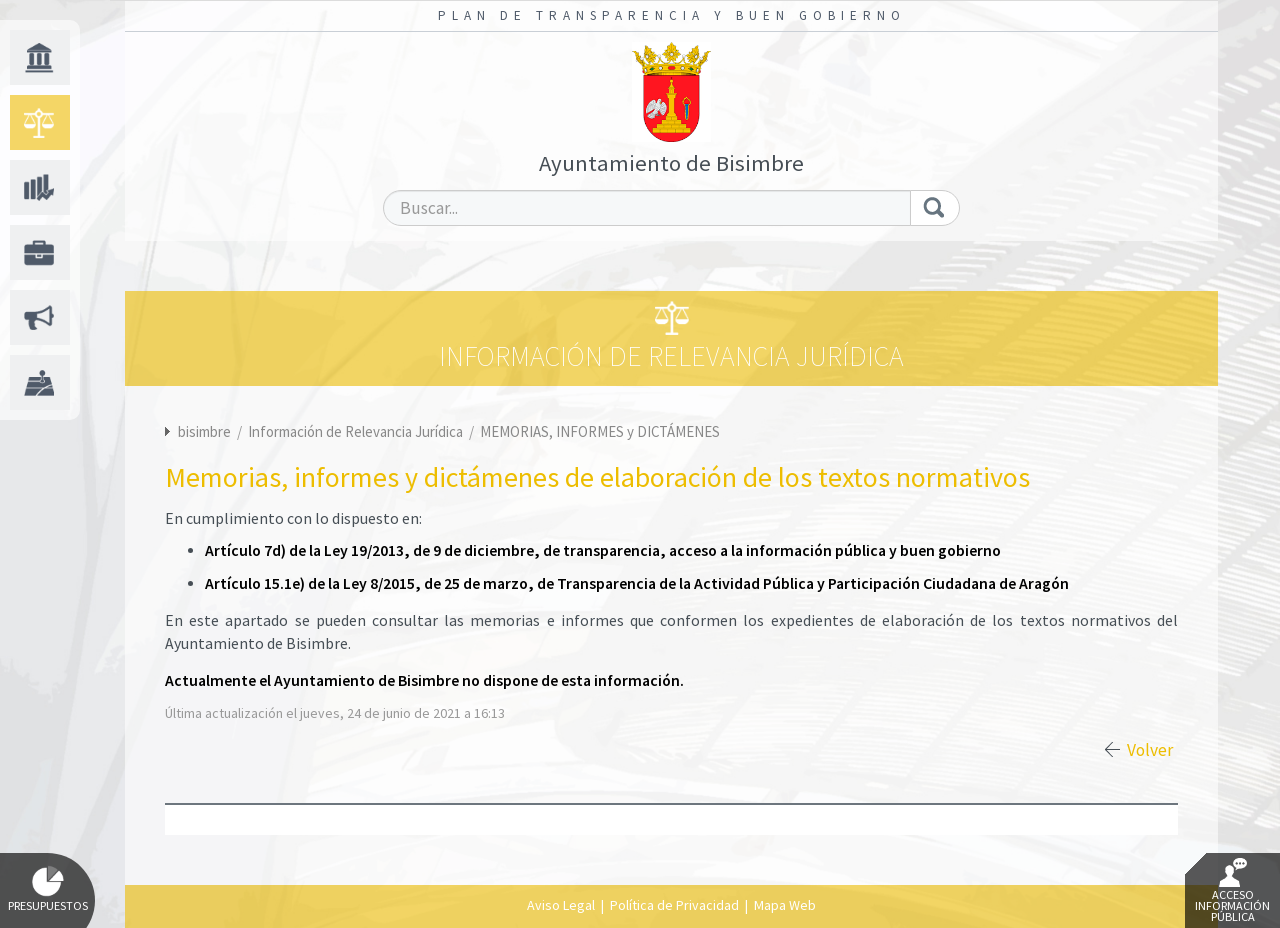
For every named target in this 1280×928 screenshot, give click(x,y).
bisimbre (204, 431)
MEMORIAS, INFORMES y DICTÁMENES (600, 431)
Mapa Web (785, 905)
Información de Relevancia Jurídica (357, 431)
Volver (1150, 750)
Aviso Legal (561, 905)
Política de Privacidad (674, 905)
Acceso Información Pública (1232, 891)
